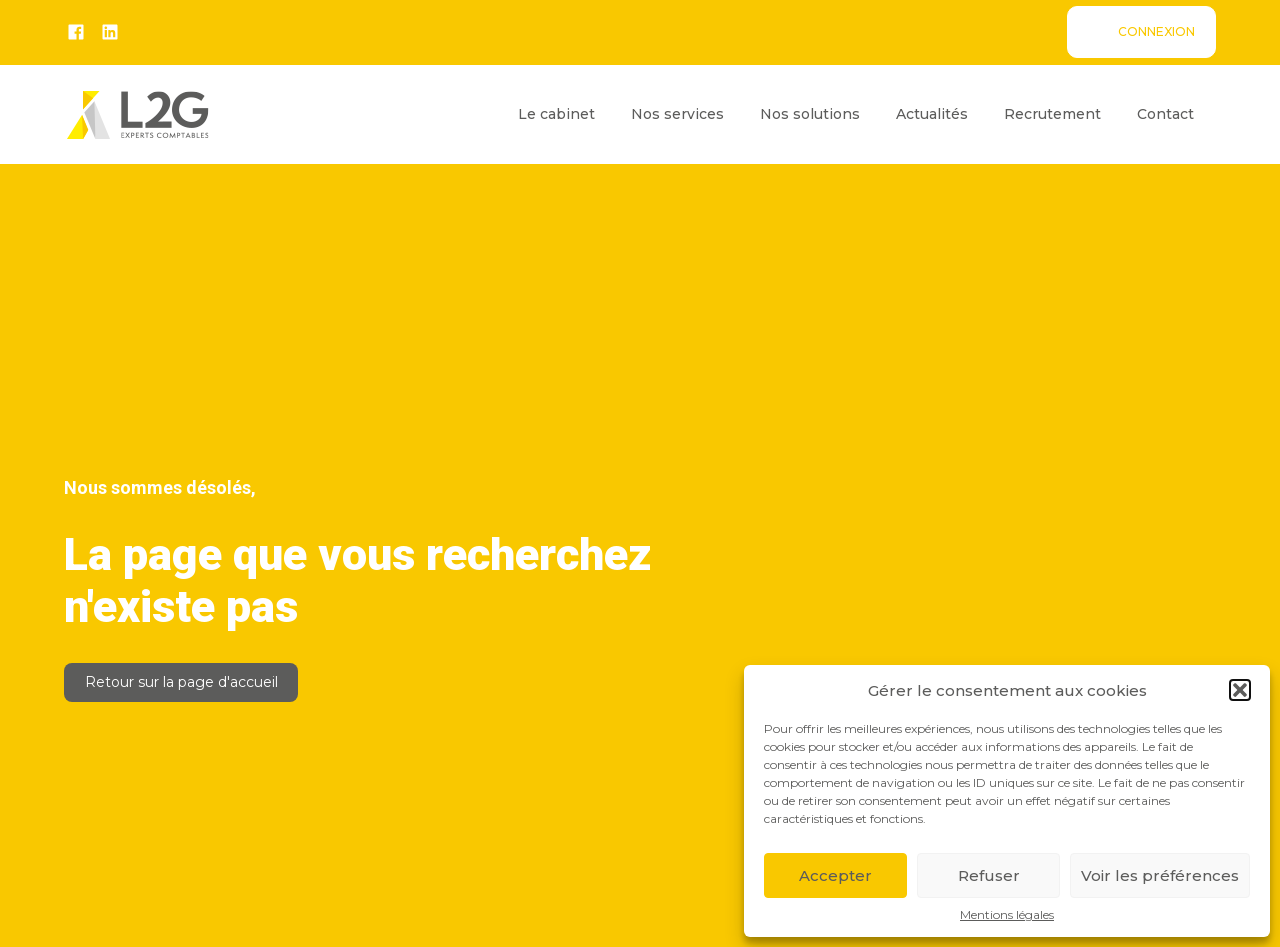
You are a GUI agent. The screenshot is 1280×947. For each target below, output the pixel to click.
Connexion (1156, 31)
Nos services (677, 114)
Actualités (932, 114)
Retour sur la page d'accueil (181, 682)
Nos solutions (810, 114)
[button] (1240, 690)
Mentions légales (1007, 915)
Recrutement (1052, 114)
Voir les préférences (1160, 875)
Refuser (989, 875)
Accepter (835, 875)
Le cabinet (556, 114)
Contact (1165, 114)
